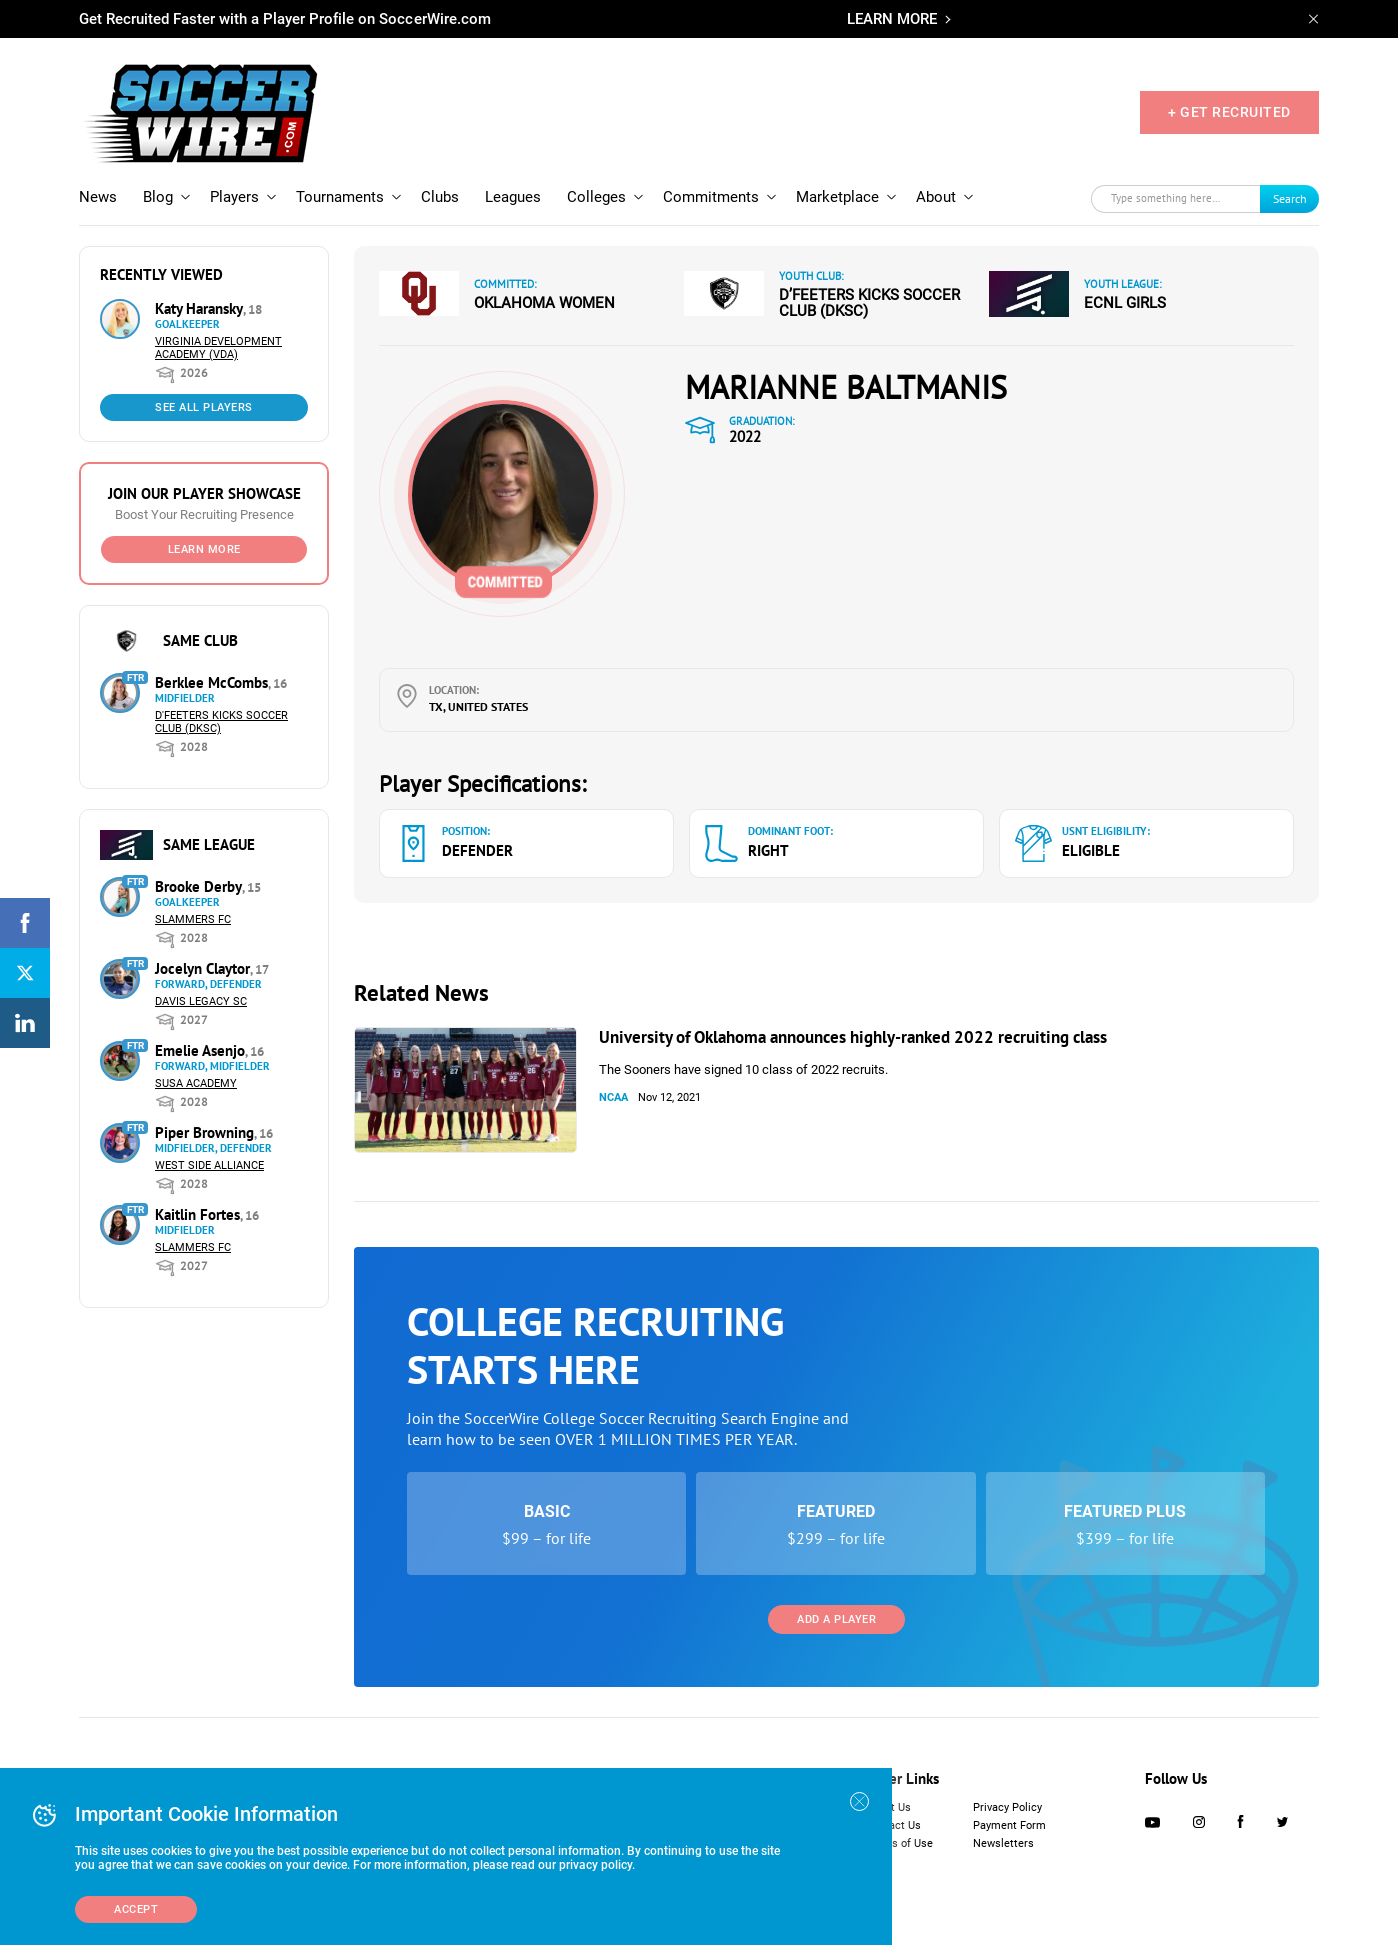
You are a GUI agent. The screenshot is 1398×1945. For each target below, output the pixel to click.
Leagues (513, 197)
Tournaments (340, 197)
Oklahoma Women (544, 303)
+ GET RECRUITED (1229, 112)
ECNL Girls (1125, 303)
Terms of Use (899, 1843)
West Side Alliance (209, 1165)
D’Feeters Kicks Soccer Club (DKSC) (869, 303)
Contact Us (893, 1825)
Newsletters (1003, 1843)
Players (234, 197)
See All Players (204, 407)
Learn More (204, 549)
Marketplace (837, 197)
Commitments (711, 197)
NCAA (613, 1097)
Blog (158, 197)
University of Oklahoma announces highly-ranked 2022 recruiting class (853, 1037)
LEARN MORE (892, 19)
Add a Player (836, 1619)
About (936, 197)
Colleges (596, 197)
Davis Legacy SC (201, 1001)
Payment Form (1009, 1825)
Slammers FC (193, 919)
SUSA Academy (196, 1083)
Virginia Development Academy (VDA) (218, 348)
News (98, 197)
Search (1290, 198)
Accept (136, 1909)
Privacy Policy (1007, 1807)
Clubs (440, 197)
